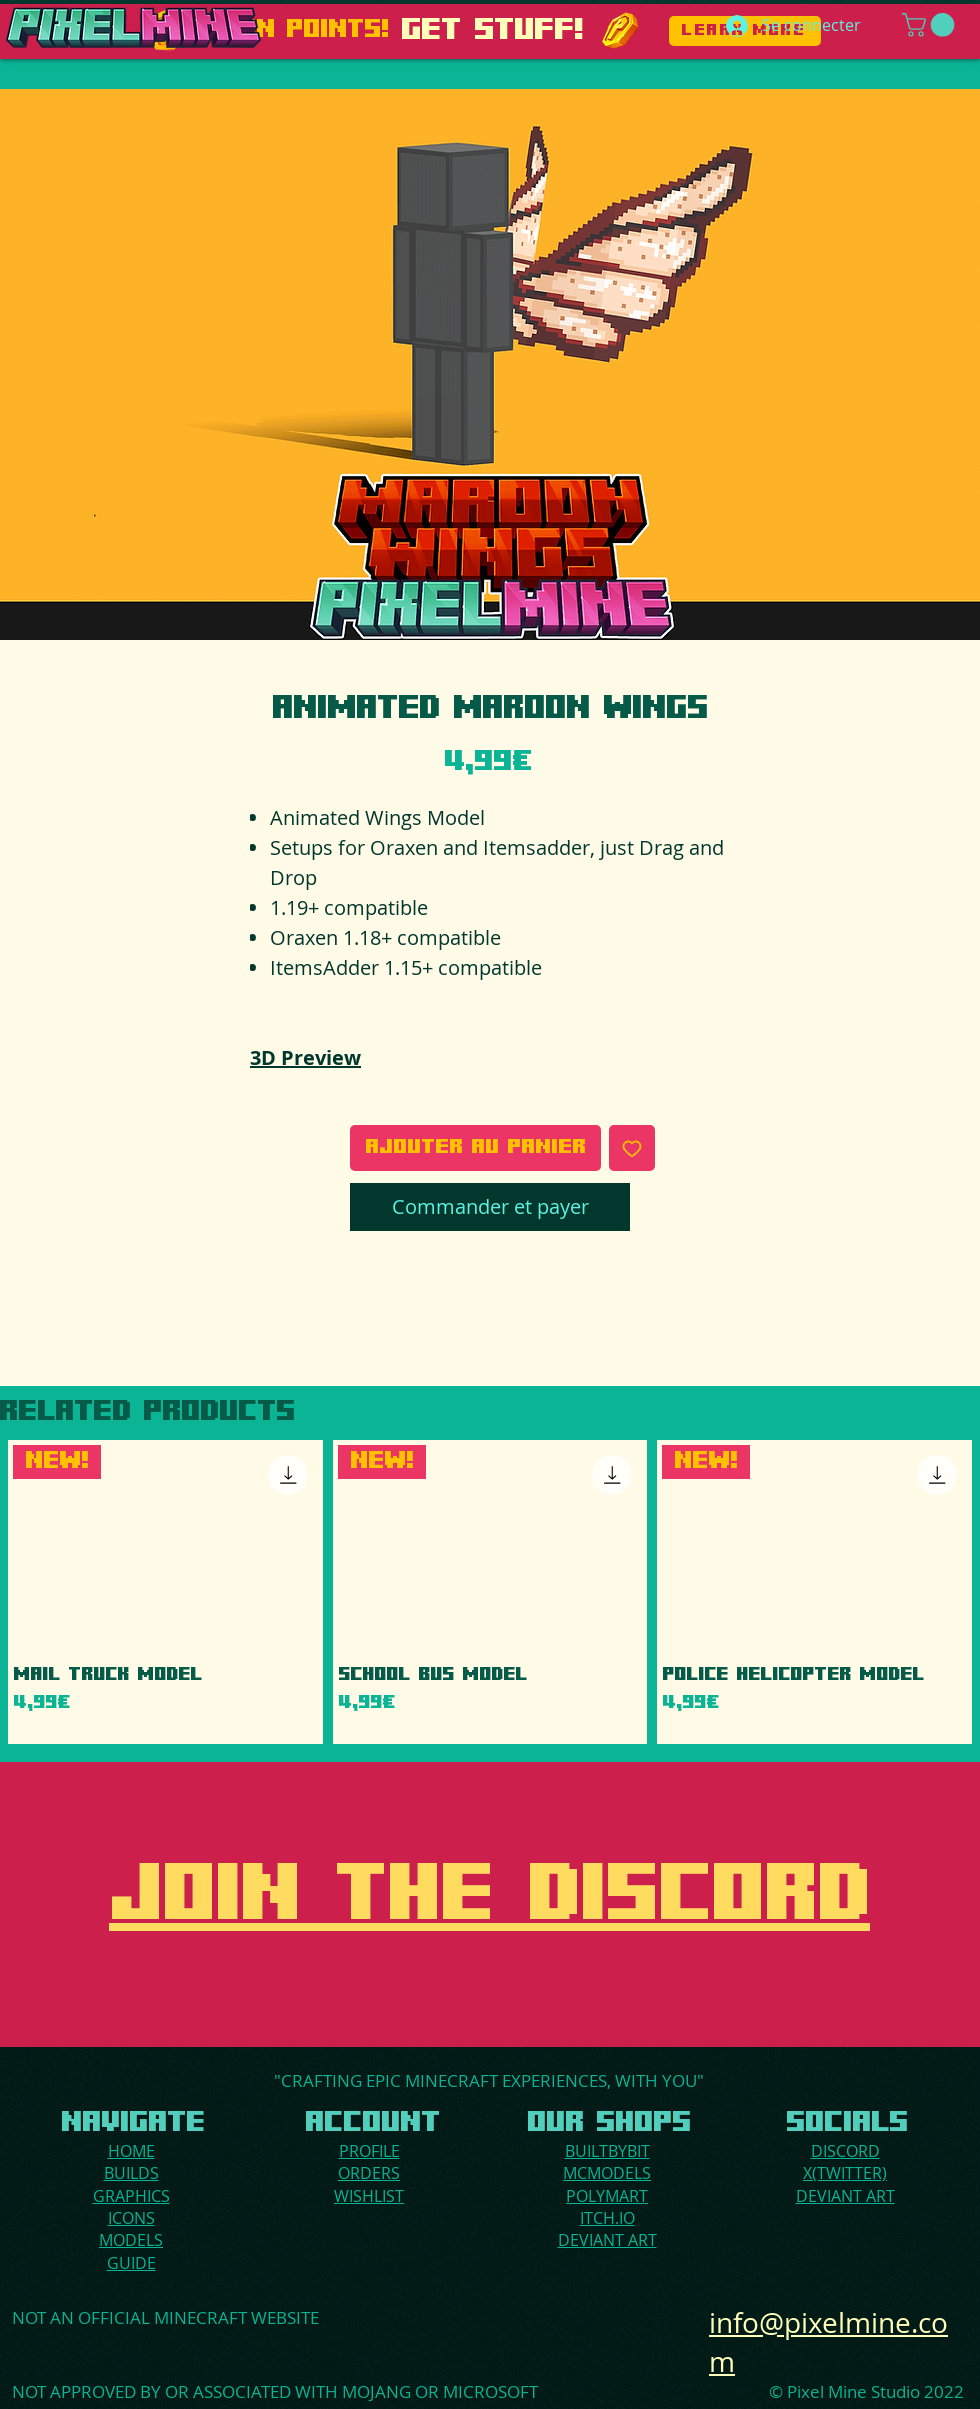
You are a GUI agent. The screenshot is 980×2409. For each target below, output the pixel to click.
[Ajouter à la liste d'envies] (632, 1148)
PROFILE (369, 2151)
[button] (931, 25)
